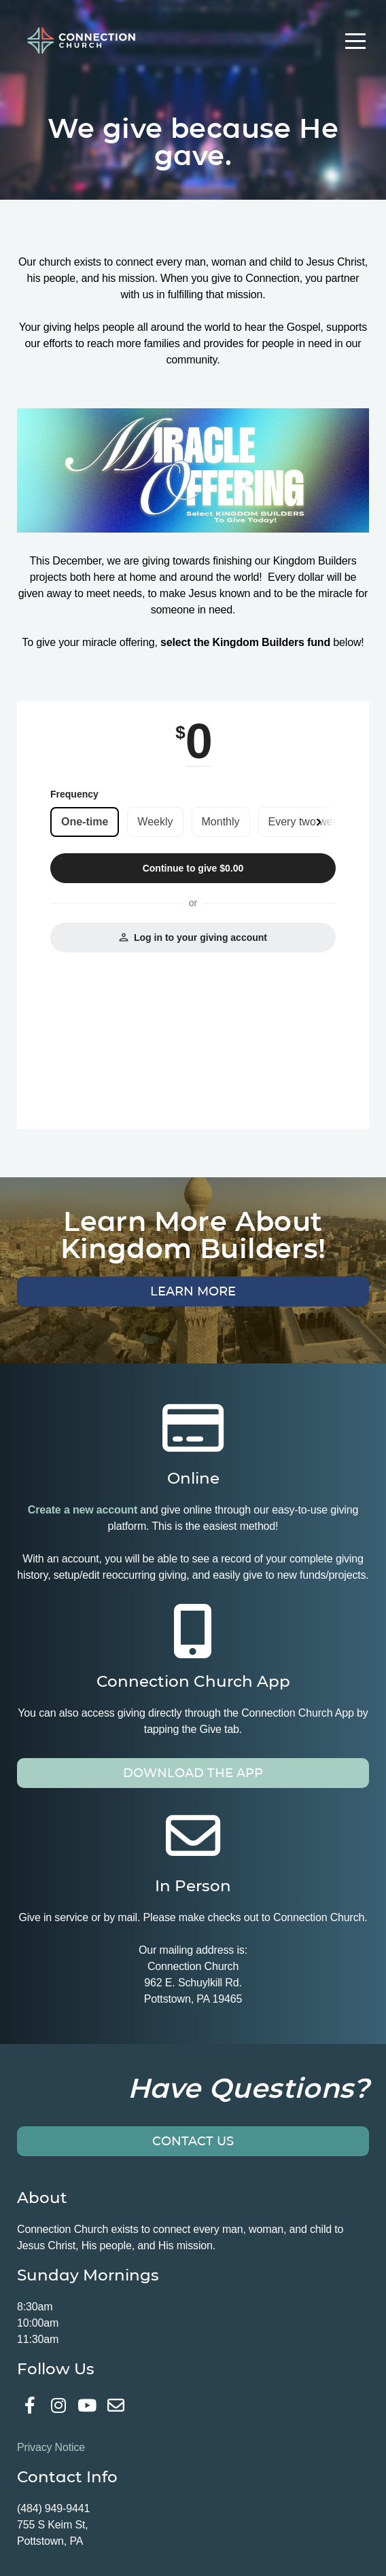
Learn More (193, 1291)
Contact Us (193, 2141)
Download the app (193, 1773)
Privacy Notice (51, 2447)
